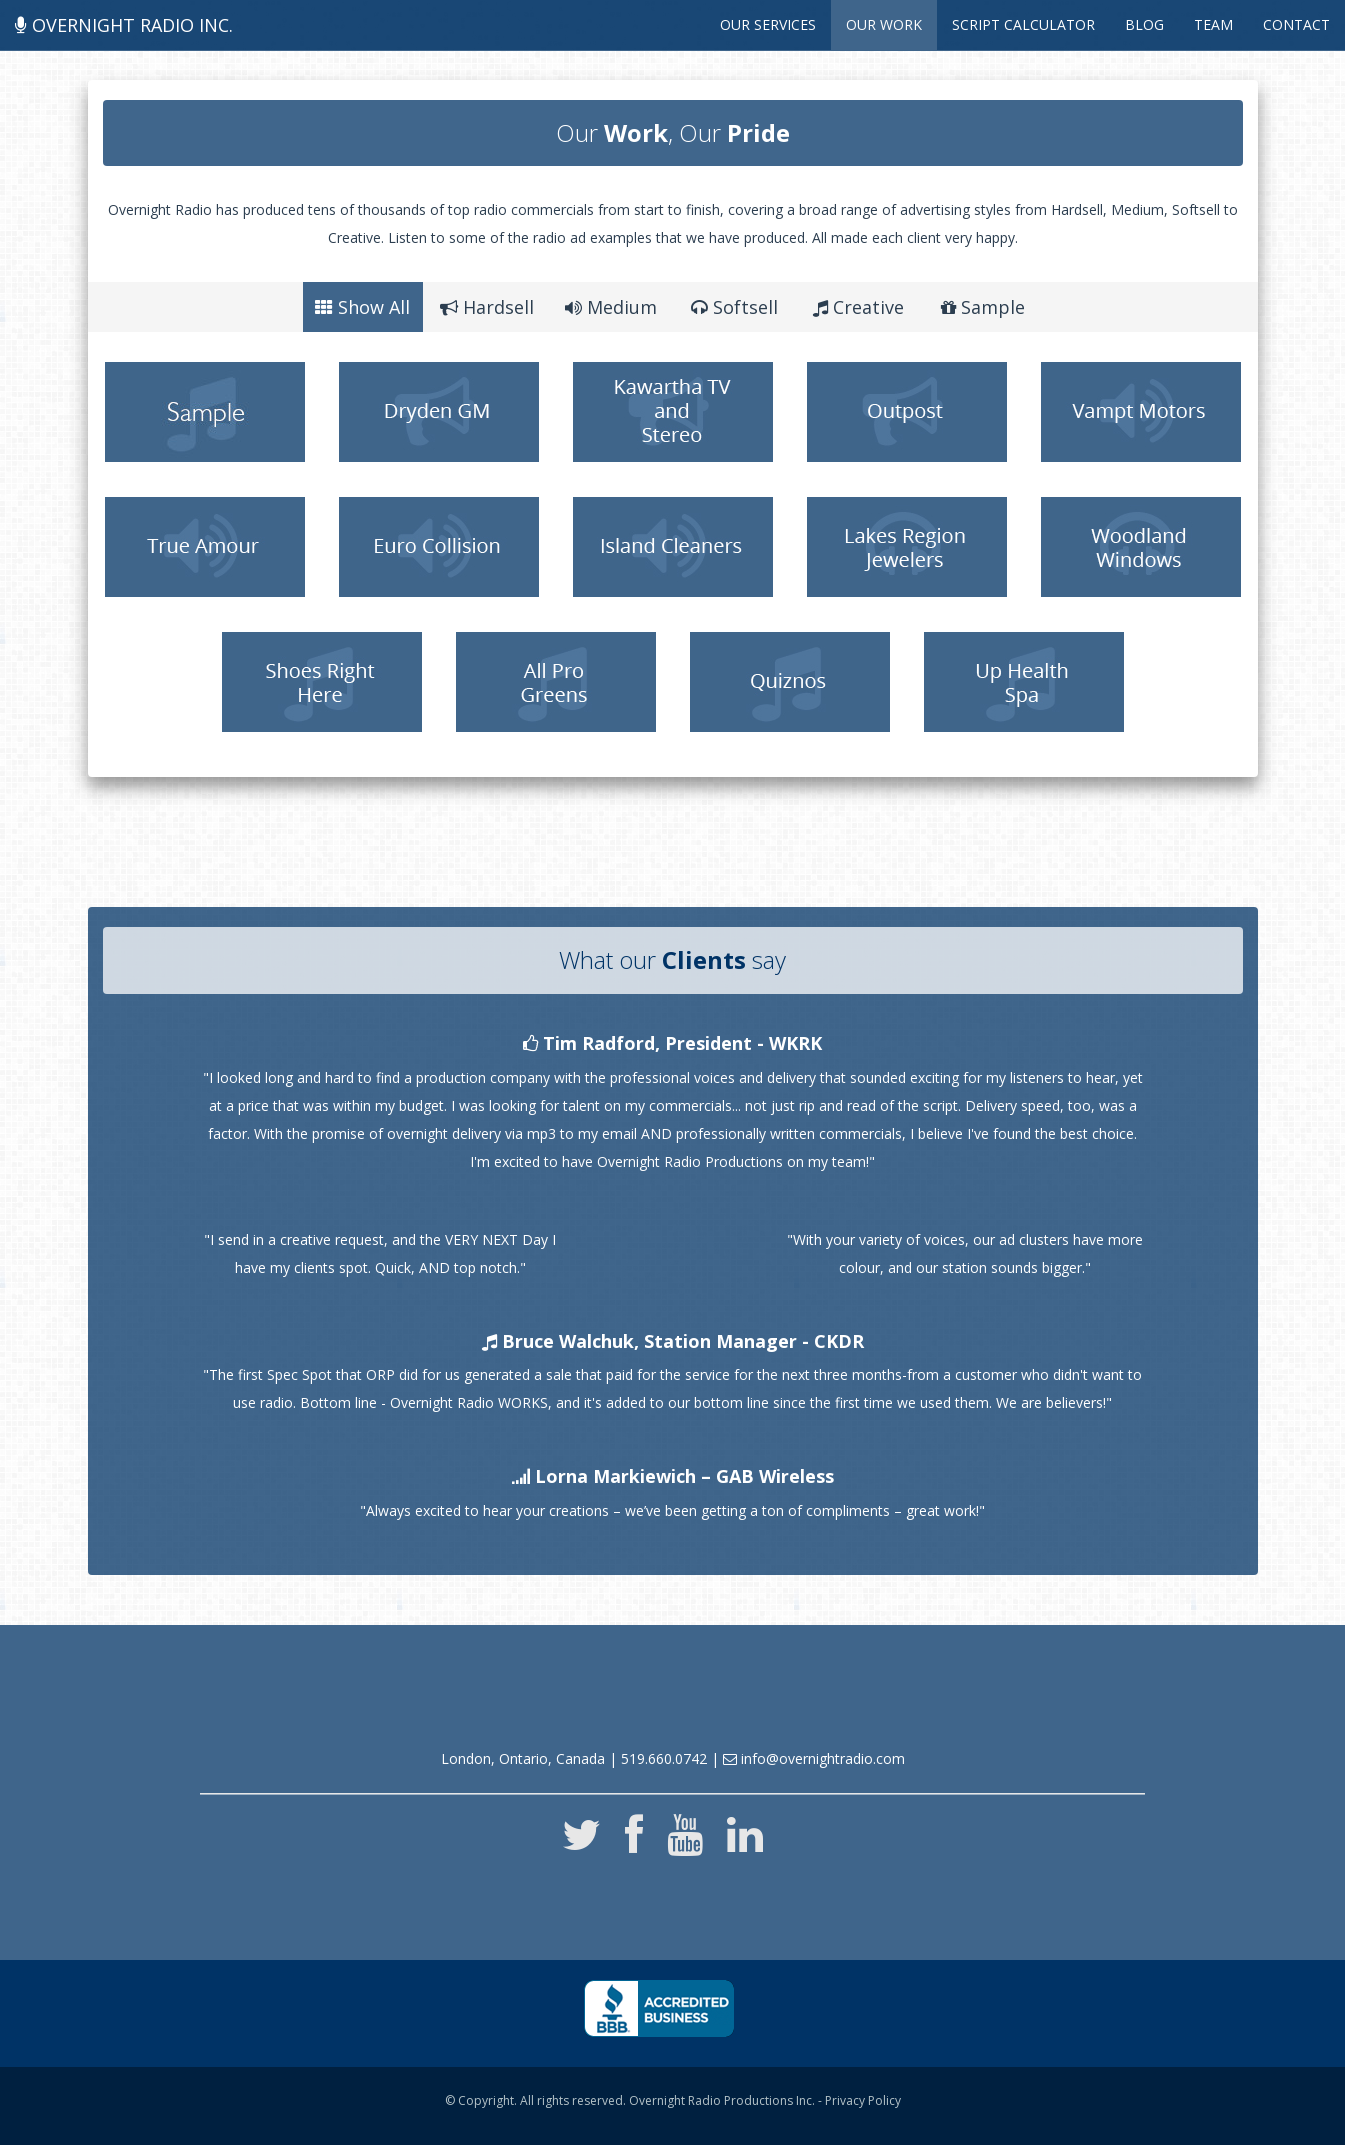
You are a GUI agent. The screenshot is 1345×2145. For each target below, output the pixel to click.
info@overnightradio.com (814, 1758)
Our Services (768, 24)
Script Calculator (1023, 24)
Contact (1296, 24)
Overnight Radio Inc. (124, 25)
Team (1213, 24)
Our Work (884, 24)
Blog (1144, 24)
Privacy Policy (863, 2100)
